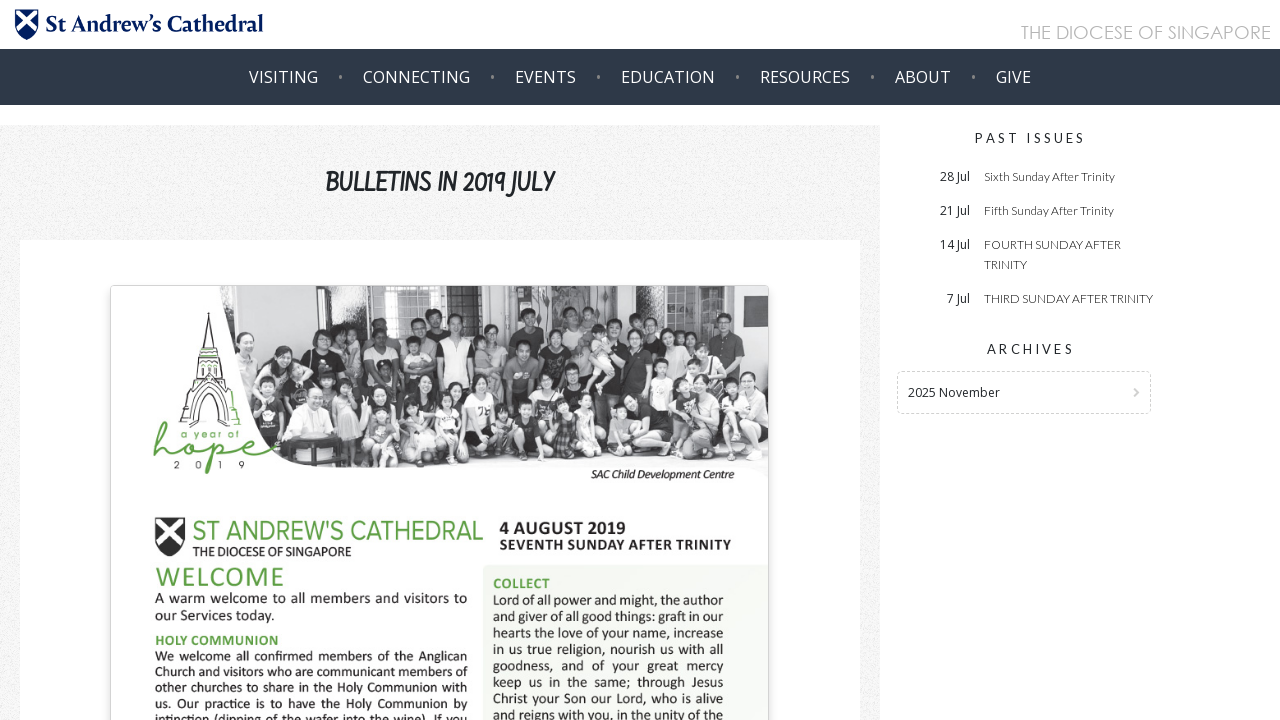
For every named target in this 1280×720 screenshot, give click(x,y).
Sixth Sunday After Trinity (1049, 176)
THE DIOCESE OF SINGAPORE (1146, 34)
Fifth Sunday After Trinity (1049, 210)
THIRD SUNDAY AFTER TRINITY (1068, 298)
